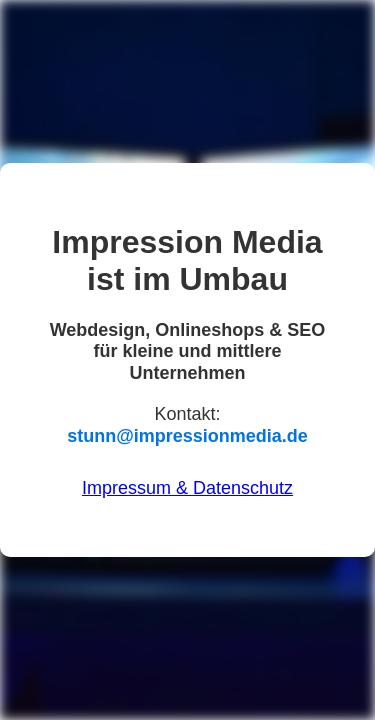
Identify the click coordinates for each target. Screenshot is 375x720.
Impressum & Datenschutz (187, 488)
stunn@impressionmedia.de (187, 436)
